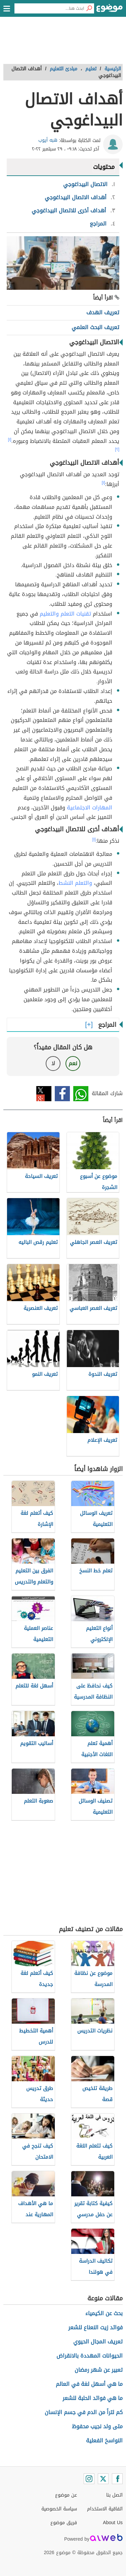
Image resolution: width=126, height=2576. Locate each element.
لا (53, 1063)
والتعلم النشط (75, 883)
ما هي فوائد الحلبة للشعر (92, 2398)
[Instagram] (89, 2478)
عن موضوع (66, 2495)
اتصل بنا (114, 2495)
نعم (73, 1063)
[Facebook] (117, 2478)
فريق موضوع (63, 2522)
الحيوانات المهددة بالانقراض (89, 2356)
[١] (9, 439)
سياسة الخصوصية (59, 2508)
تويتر (43, 1093)
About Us (113, 2522)
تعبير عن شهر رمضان (99, 2370)
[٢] (117, 449)
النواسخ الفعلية (104, 2440)
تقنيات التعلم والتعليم (65, 613)
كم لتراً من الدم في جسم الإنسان (84, 2412)
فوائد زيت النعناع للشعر (95, 2327)
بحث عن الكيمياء (104, 2313)
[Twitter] (103, 2478)
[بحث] (89, 8)
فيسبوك (62, 1093)
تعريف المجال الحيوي (98, 2341)
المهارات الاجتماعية (89, 807)
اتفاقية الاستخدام (105, 2508)
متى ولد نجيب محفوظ (97, 2426)
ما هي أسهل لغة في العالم (89, 2384)
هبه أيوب (47, 140)
